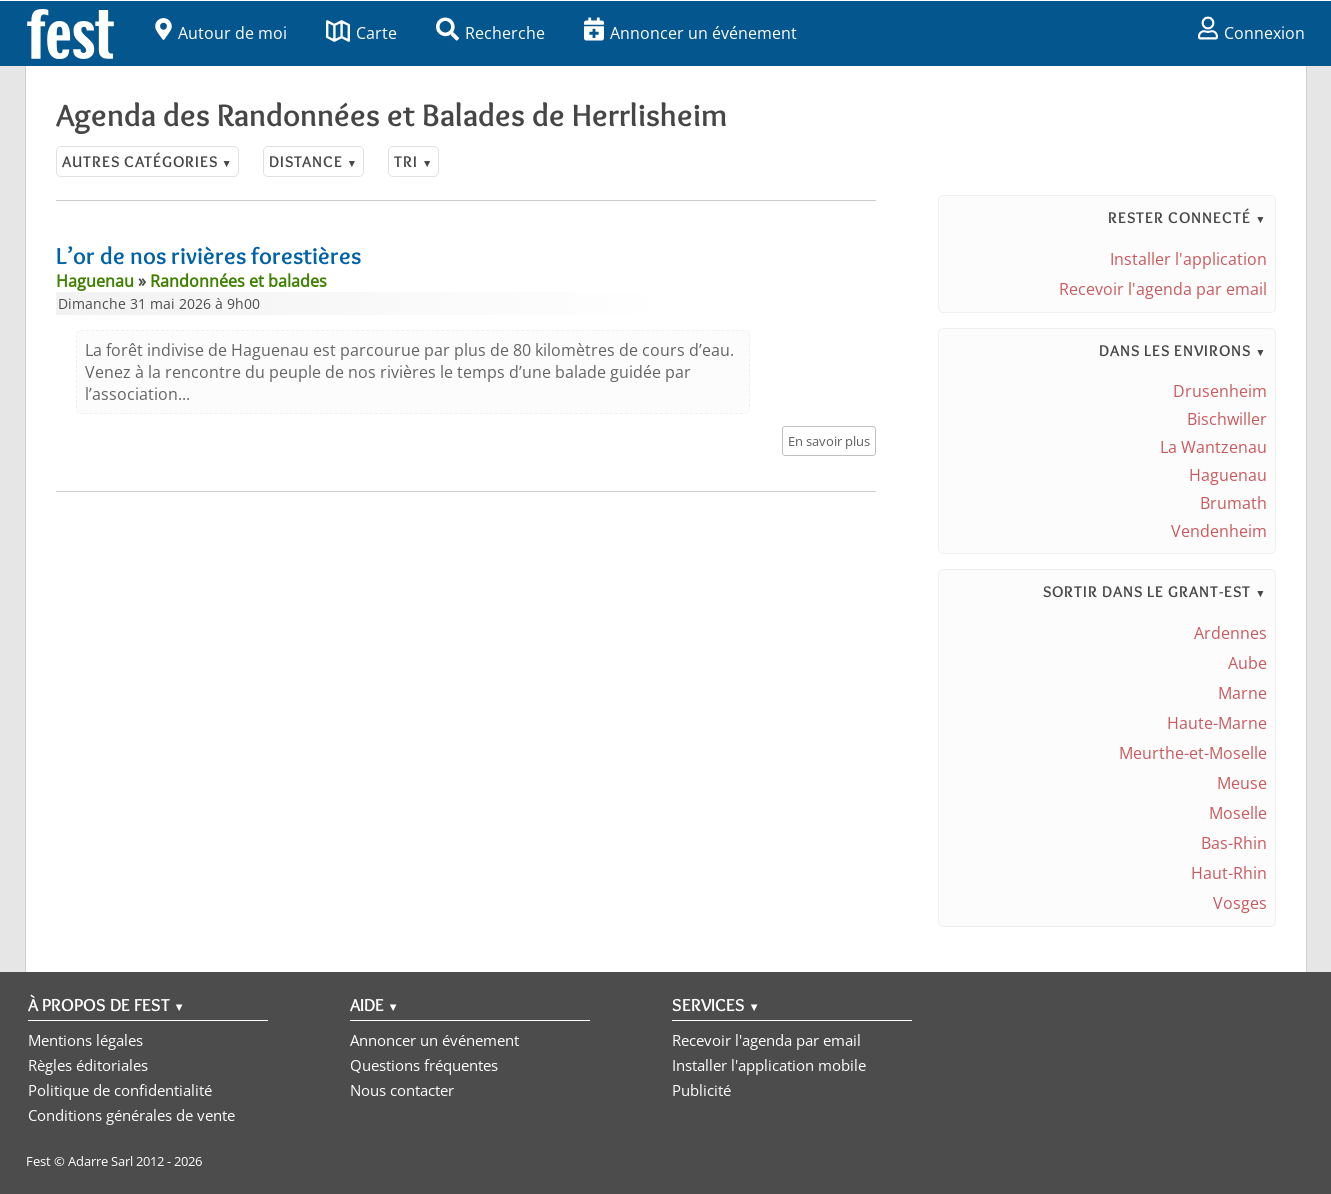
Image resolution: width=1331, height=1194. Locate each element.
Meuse (1242, 783)
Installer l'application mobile (769, 1065)
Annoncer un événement (690, 33)
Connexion (1251, 33)
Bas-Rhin (1234, 843)
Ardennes (1230, 633)
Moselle (1238, 813)
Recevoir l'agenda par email (1163, 289)
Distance (313, 161)
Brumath (1233, 503)
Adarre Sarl (100, 1161)
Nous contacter (402, 1090)
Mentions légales (85, 1040)
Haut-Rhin (1229, 873)
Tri (413, 161)
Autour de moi (221, 33)
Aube (1247, 663)
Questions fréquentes (424, 1065)
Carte (361, 33)
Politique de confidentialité (120, 1090)
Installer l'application (1188, 259)
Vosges (1240, 903)
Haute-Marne (1217, 723)
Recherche (490, 33)
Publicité (701, 1090)
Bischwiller (1227, 419)
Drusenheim (1220, 391)
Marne (1242, 693)
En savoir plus (829, 441)
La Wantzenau (1213, 447)
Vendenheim (1219, 531)
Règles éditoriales (88, 1065)
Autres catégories (147, 161)
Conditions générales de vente (131, 1115)
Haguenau (1228, 475)
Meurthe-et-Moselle (1193, 753)
